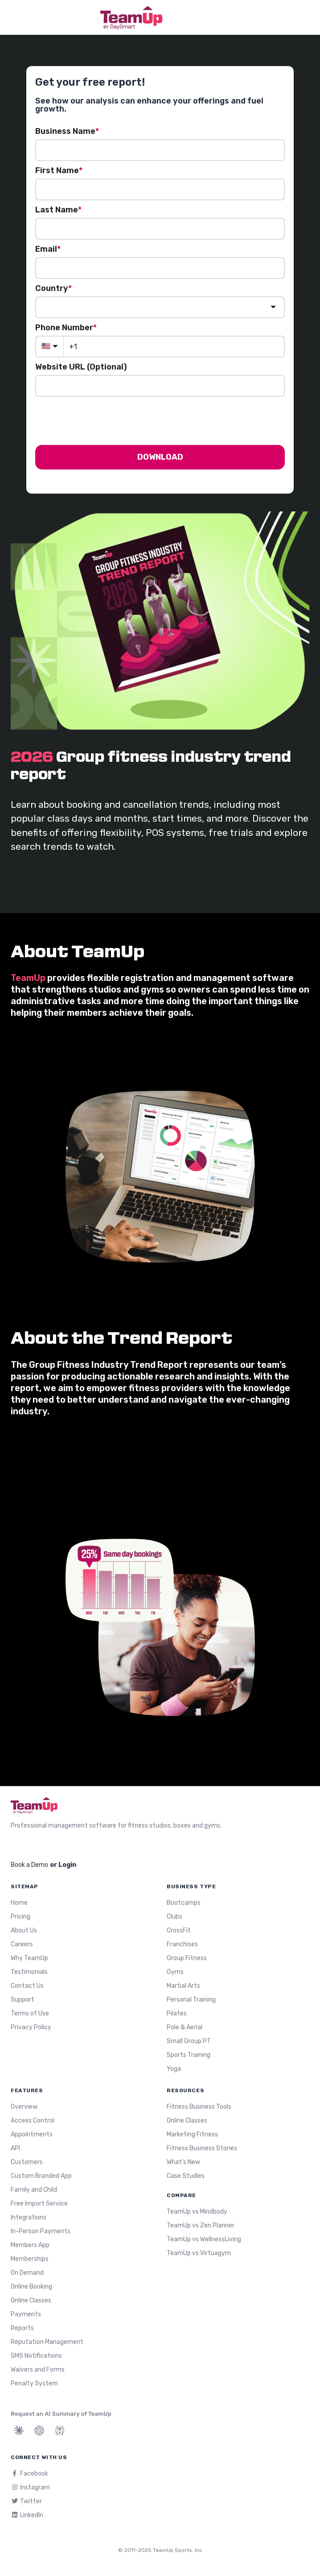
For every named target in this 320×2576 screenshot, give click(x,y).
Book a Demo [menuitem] (29, 1865)
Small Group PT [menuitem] (189, 2041)
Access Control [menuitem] (32, 2120)
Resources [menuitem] (185, 2090)
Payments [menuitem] (26, 2314)
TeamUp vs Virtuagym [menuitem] (199, 2253)
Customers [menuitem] (27, 2162)
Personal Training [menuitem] (191, 1999)
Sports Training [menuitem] (188, 2055)
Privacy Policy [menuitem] (31, 2027)
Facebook (29, 2473)
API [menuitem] (15, 2148)
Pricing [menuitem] (20, 1916)
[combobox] (160, 307)
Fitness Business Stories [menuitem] (202, 2148)
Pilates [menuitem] (177, 2013)
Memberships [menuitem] (30, 2259)
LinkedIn (27, 2515)
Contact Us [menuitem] (27, 1986)
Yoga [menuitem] (174, 2069)
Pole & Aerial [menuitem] (184, 2027)
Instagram (30, 2487)
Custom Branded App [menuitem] (41, 2176)
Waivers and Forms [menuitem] (38, 2369)
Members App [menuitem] (30, 2245)
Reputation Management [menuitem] (47, 2342)
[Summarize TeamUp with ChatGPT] (39, 2430)
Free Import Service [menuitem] (39, 2203)
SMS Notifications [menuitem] (36, 2356)
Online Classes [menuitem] (31, 2300)
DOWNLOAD (160, 457)
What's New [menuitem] (183, 2162)
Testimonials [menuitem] (29, 1972)
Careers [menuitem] (22, 1944)
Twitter (26, 2501)
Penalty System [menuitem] (34, 2383)
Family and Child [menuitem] (34, 2190)
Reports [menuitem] (22, 2328)
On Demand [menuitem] (27, 2273)
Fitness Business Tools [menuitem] (199, 2107)
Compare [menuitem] (181, 2195)
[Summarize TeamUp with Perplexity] (60, 2430)
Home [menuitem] (19, 1903)
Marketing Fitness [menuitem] (192, 2134)
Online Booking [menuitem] (31, 2286)
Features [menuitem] (27, 2090)
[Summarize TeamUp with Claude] (19, 2430)
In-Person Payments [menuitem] (40, 2231)
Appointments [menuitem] (32, 2134)
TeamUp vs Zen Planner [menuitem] (200, 2225)
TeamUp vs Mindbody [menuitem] (197, 2211)
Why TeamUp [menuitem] (29, 1958)
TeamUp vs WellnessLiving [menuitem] (204, 2239)
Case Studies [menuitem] (186, 2176)
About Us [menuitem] (24, 1930)
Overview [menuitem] (24, 2107)
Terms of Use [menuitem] (30, 2013)
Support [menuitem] (22, 1999)
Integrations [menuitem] (28, 2217)
